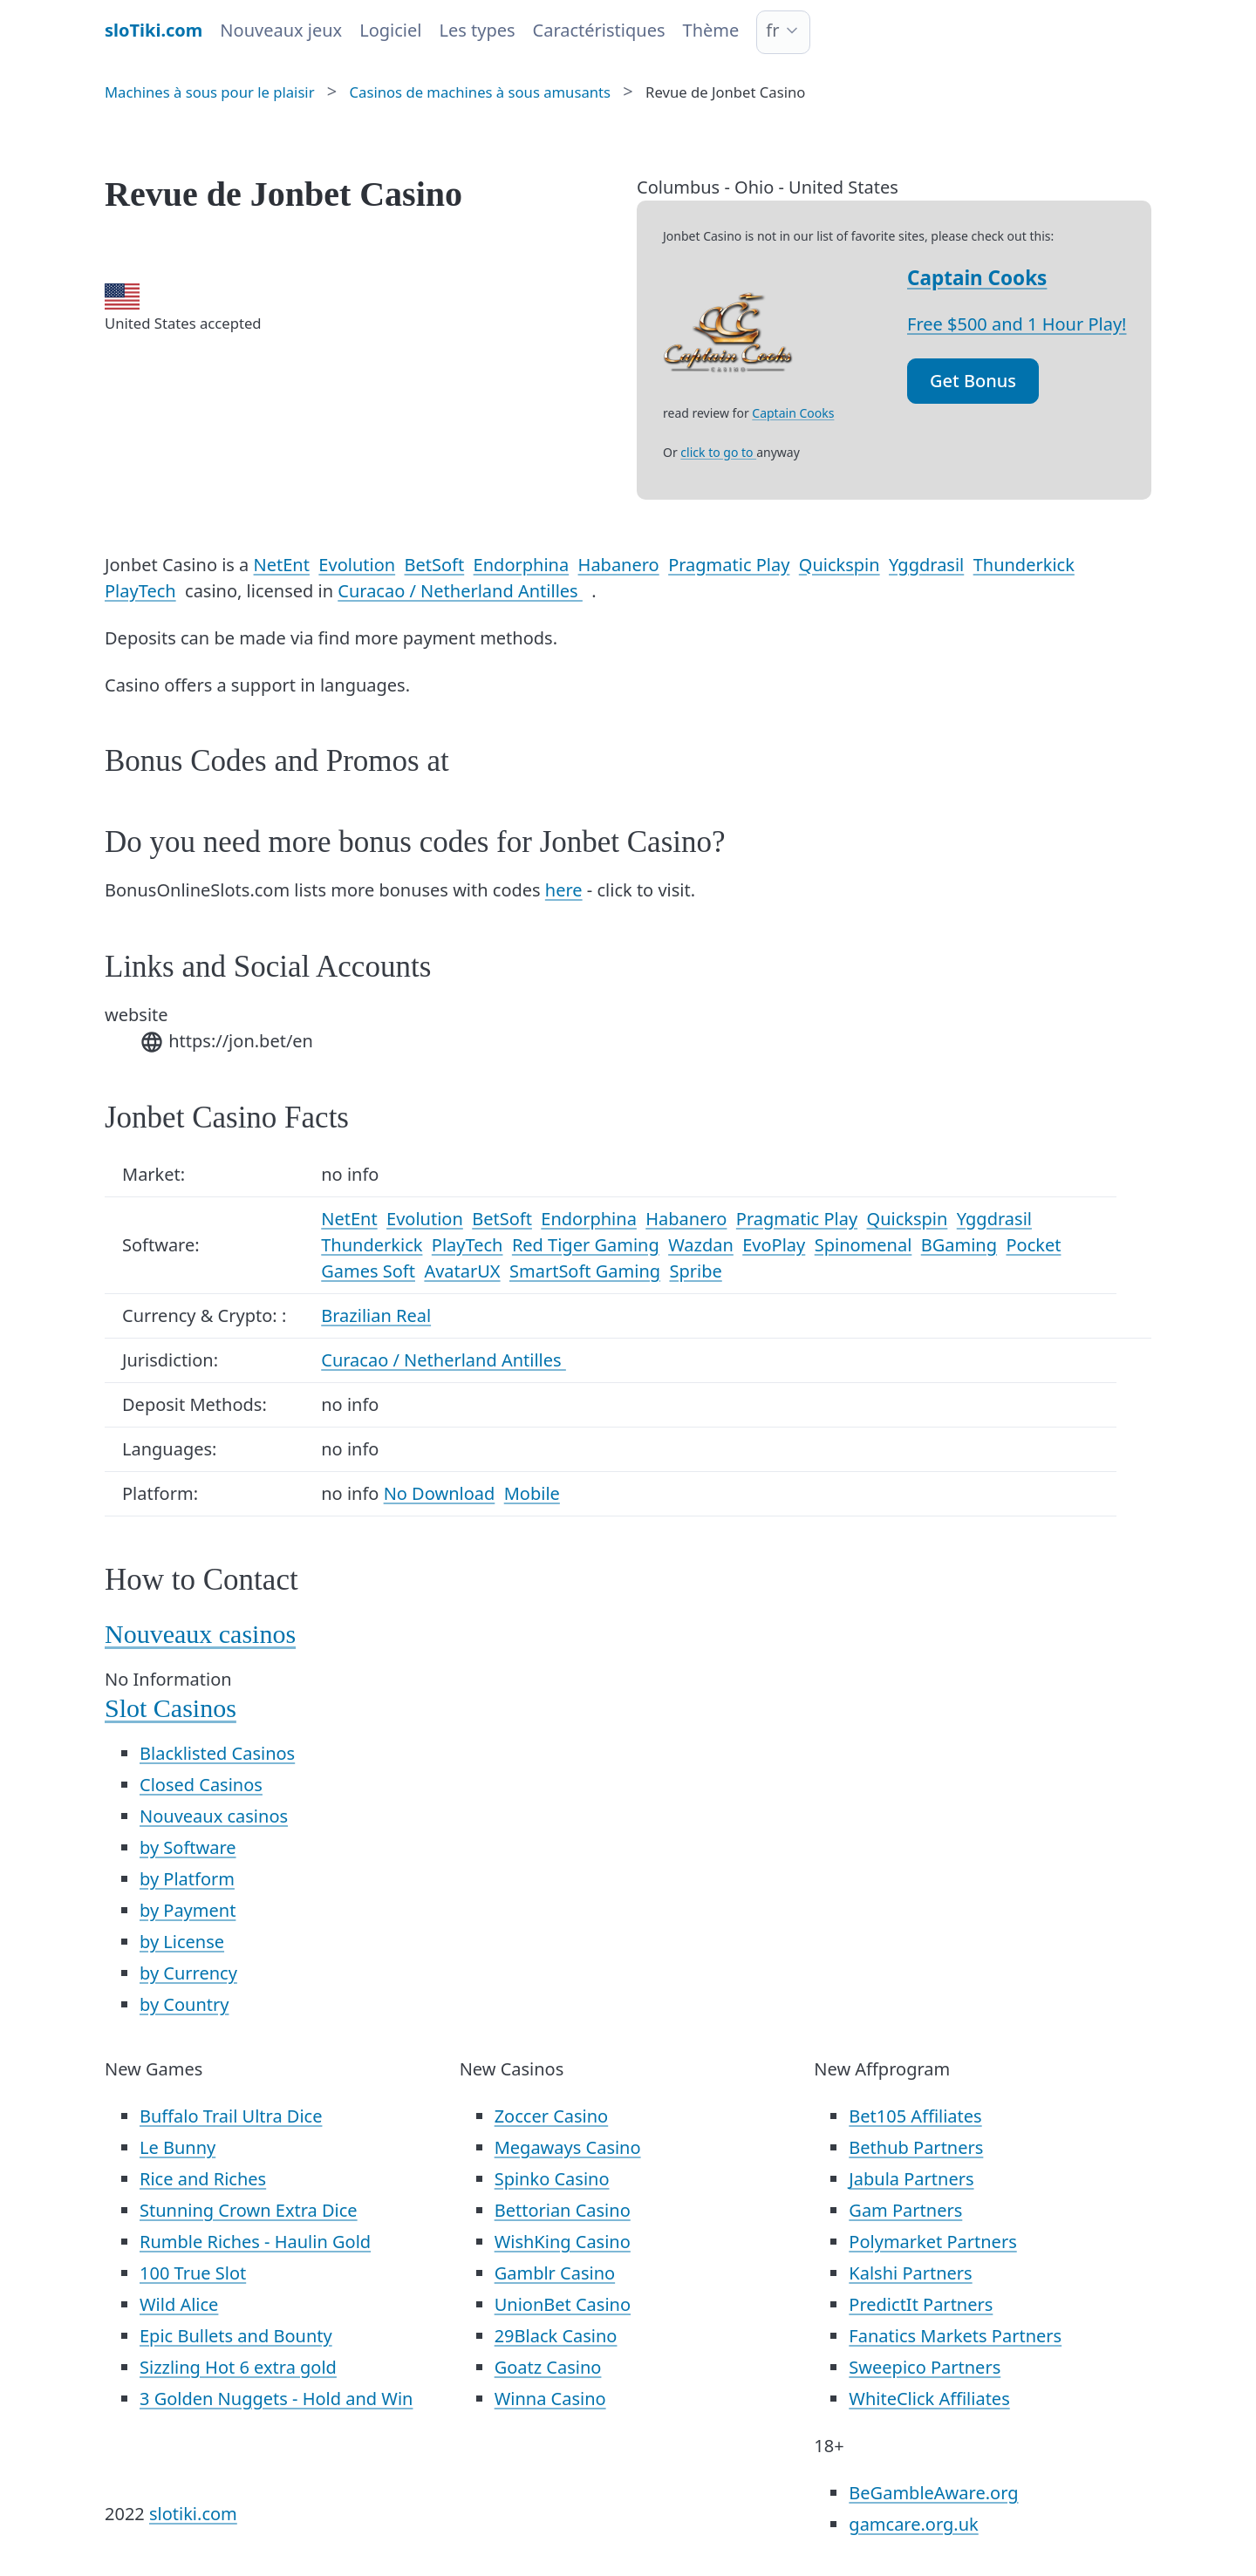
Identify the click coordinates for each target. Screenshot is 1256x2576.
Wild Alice (179, 2304)
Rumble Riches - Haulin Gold (255, 2241)
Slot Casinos (170, 1707)
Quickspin (839, 564)
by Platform (187, 1879)
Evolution (356, 564)
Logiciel (390, 30)
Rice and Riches (203, 2179)
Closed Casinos (201, 1784)
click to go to (718, 452)
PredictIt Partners (921, 2304)
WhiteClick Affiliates (929, 2398)
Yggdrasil (926, 564)
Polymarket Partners (932, 2241)
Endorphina (522, 564)
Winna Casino (550, 2398)
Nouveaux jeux (281, 30)
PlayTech (140, 591)
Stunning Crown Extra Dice (249, 2210)
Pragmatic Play (728, 564)
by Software (188, 1847)
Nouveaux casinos (200, 1633)
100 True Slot (193, 2273)
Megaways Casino (568, 2147)
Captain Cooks (977, 277)
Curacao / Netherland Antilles (460, 591)
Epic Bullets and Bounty (236, 2336)
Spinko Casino (552, 2179)
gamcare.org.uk (913, 2524)
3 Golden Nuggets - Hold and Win (276, 2398)
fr (772, 30)
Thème (711, 30)
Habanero (618, 564)
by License (182, 1941)
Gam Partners (905, 2210)
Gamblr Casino (555, 2273)
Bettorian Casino (563, 2210)
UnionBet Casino (563, 2304)
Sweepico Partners (924, 2367)
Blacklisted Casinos (217, 1753)
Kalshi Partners (910, 2273)
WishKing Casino (563, 2241)
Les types (477, 30)
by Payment (188, 1910)
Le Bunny (177, 2147)
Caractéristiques (599, 30)
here (564, 890)
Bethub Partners (916, 2147)
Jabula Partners (911, 2179)
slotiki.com (193, 2513)
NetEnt (282, 564)
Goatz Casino (548, 2367)
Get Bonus (973, 380)
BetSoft (435, 564)
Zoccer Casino (552, 2116)
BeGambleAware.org (933, 2492)
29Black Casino (556, 2336)
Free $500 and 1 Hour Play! (1016, 324)
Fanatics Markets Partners (955, 2336)
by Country (184, 2004)
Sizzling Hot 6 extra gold (238, 2367)
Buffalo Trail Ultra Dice (231, 2116)
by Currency (188, 1973)
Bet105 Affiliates (915, 2116)
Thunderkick (1024, 564)
